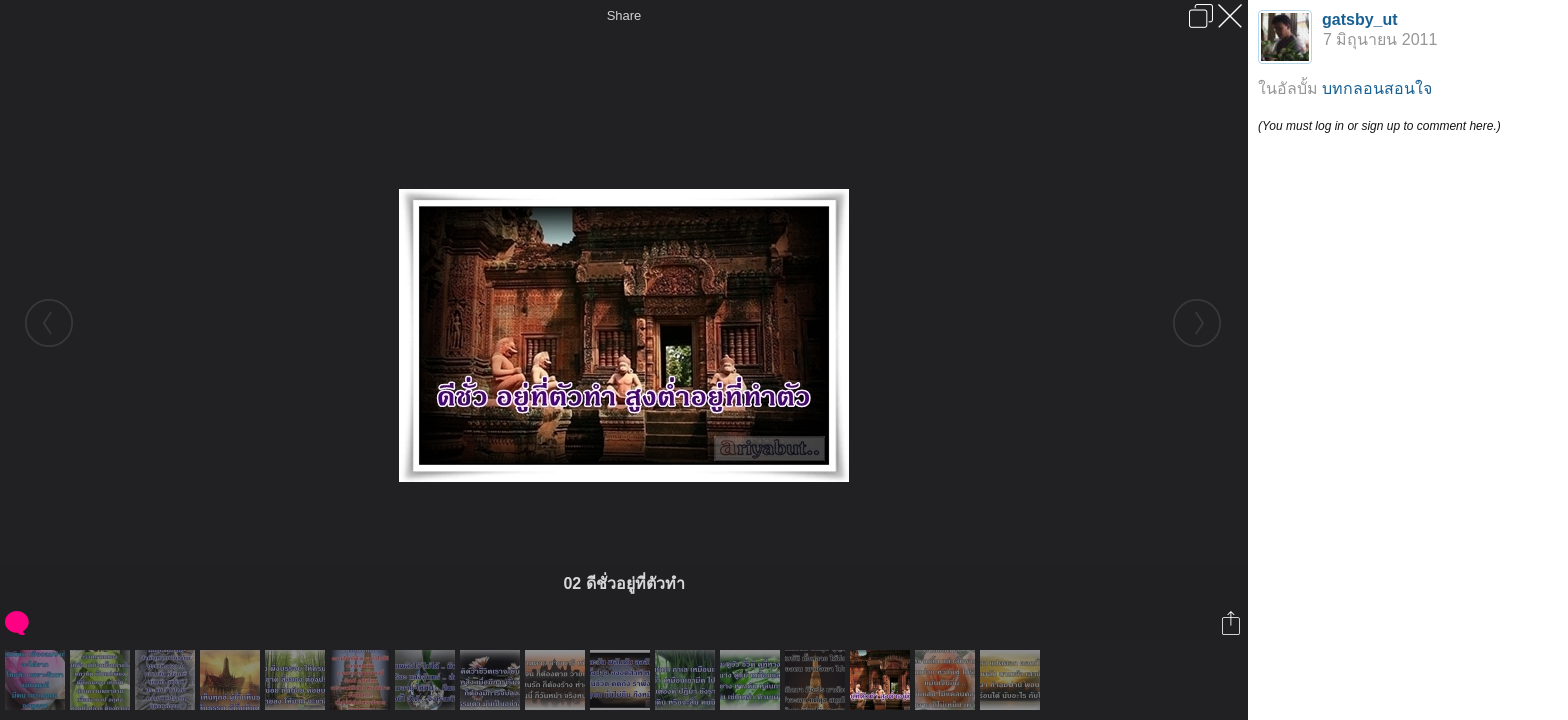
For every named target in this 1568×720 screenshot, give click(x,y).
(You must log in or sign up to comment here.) (1379, 126)
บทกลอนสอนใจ (1377, 88)
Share (624, 15)
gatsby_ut (1360, 19)
